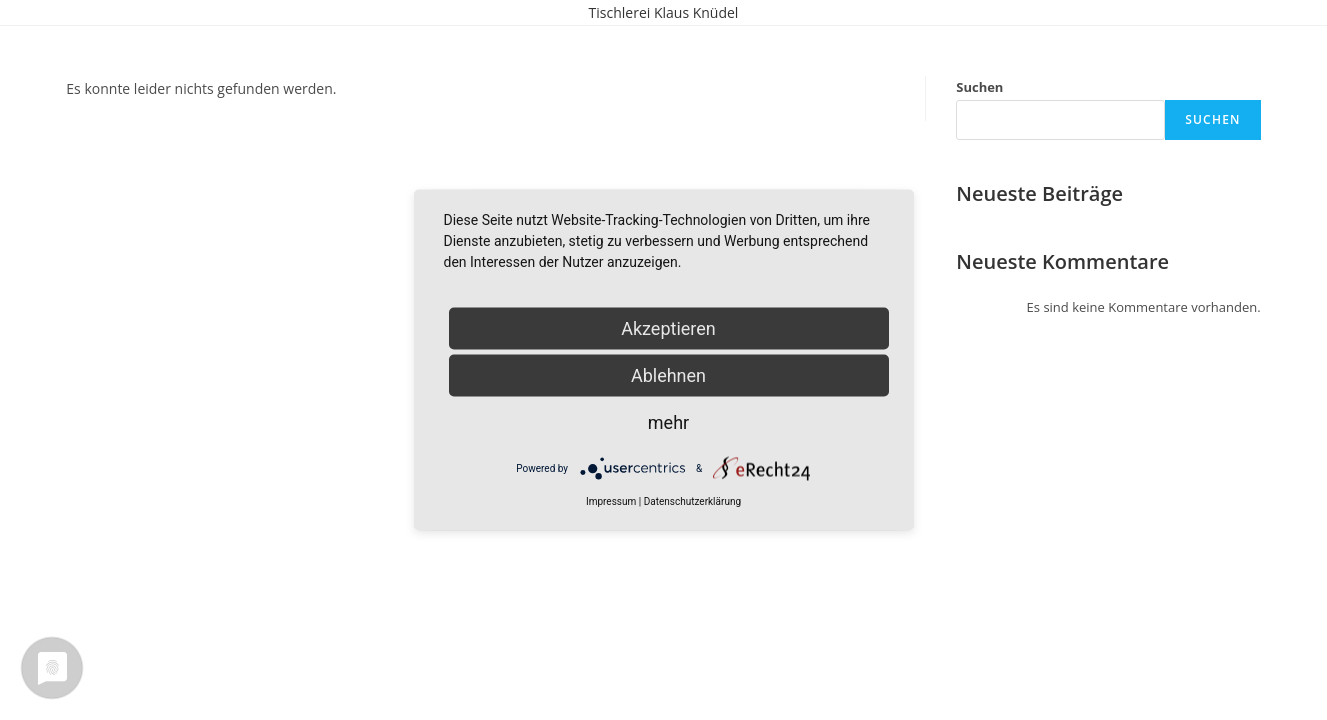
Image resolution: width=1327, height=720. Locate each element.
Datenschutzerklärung (692, 501)
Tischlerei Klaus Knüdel (664, 12)
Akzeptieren (668, 328)
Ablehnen (668, 375)
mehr (668, 422)
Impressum (611, 501)
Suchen (979, 87)
